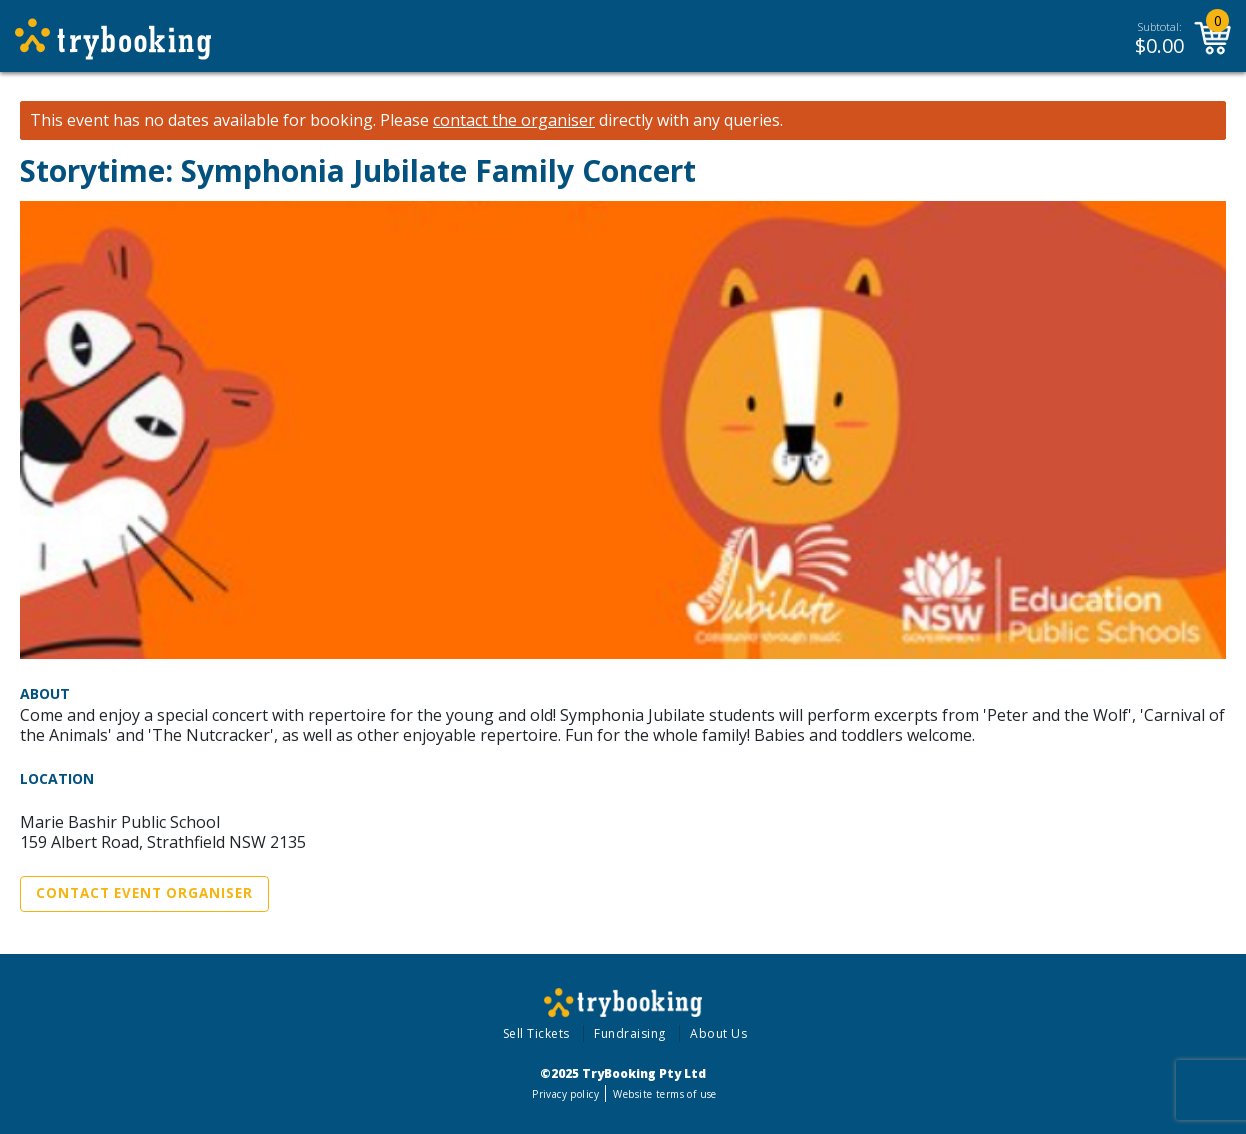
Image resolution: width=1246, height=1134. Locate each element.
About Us (718, 1033)
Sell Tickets (536, 1033)
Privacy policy (565, 1094)
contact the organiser (514, 120)
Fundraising (630, 1033)
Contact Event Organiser (144, 893)
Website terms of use (664, 1094)
